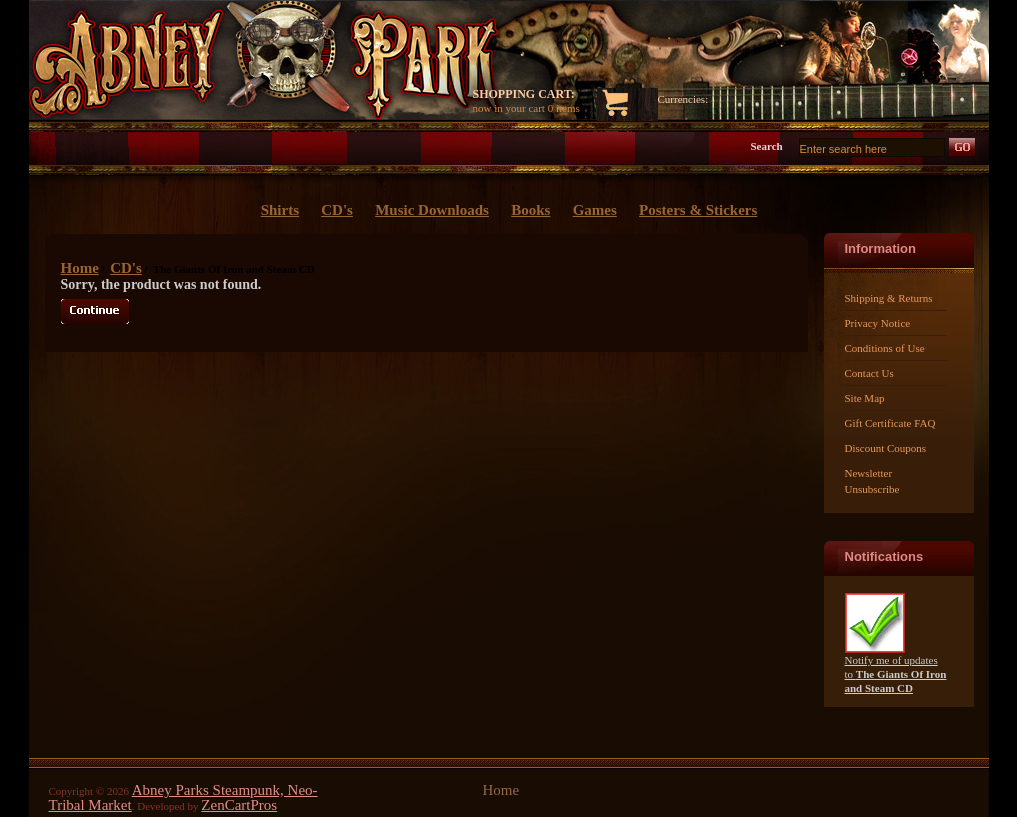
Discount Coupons (886, 448)
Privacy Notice (878, 323)
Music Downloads (432, 210)
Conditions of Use (885, 348)
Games (595, 210)
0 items (564, 108)
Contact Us (869, 373)
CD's (126, 268)
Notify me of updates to (896, 668)
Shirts (280, 210)
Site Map (865, 398)
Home (80, 268)
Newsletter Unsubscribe (872, 481)
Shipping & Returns (889, 298)
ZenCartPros (239, 805)
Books (530, 210)
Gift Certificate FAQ (890, 423)
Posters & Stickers (698, 210)
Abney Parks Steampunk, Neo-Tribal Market (183, 797)
